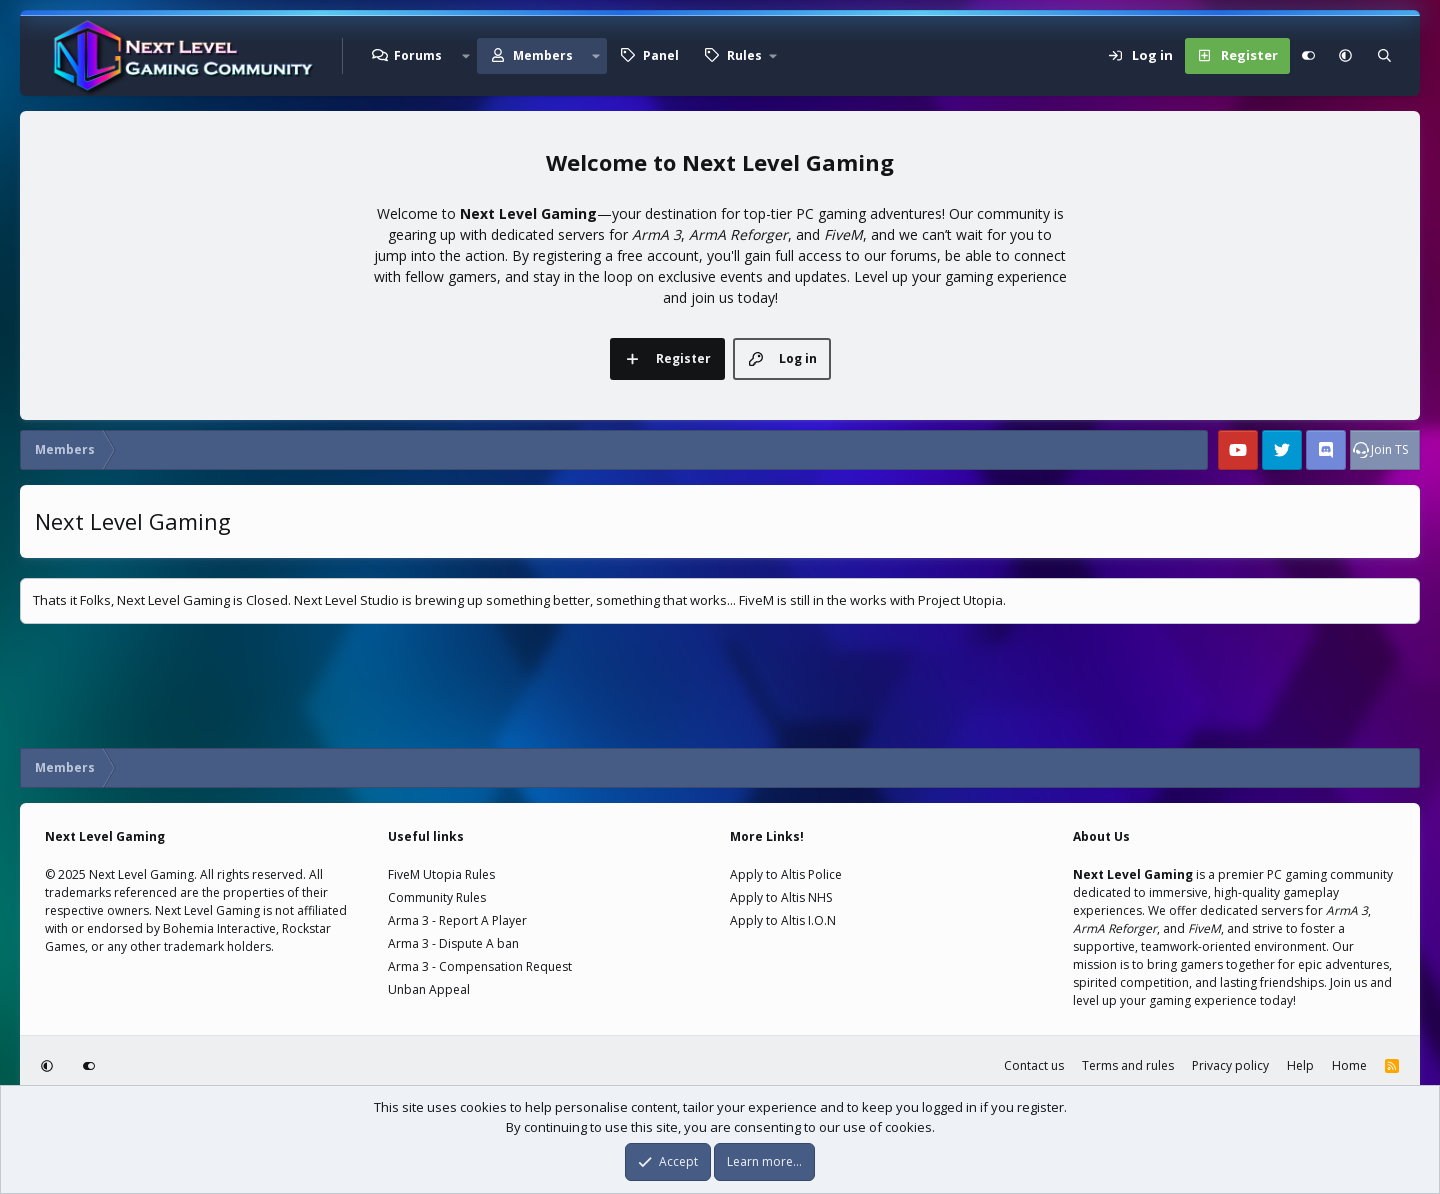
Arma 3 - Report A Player (457, 920)
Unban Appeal (429, 989)
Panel (661, 55)
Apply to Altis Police (786, 874)
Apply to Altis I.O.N (783, 920)
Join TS (1389, 449)
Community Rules (437, 897)
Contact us (1034, 1065)
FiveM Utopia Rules (441, 874)
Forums (418, 55)
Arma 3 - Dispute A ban (453, 943)
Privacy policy (1230, 1065)
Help (1300, 1065)
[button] (465, 56)
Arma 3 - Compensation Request (480, 966)
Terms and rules (1128, 1065)
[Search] (1384, 56)
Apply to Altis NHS (781, 897)
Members (543, 55)
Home (1349, 1065)
